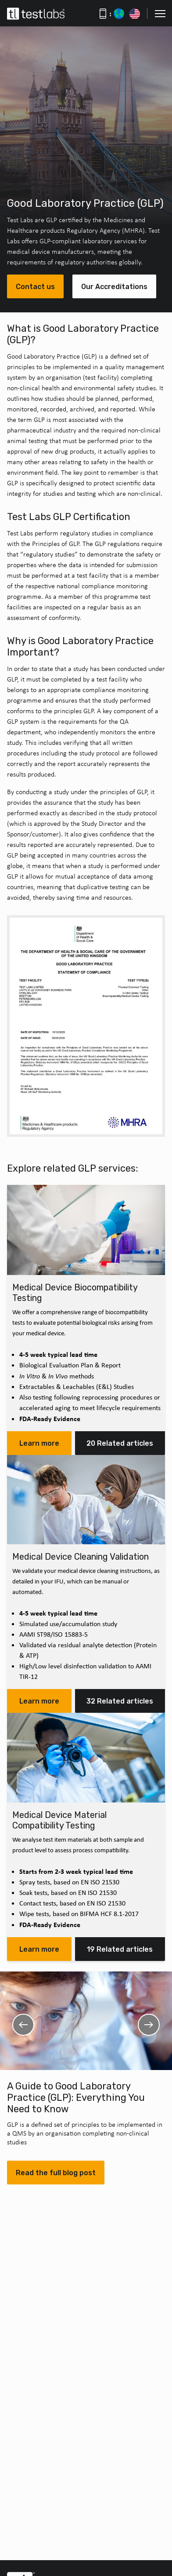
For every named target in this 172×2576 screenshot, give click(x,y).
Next (149, 2025)
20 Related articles (119, 1443)
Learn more (39, 1443)
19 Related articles (120, 1949)
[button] (160, 13)
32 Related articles (119, 1701)
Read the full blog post (56, 2173)
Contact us (35, 286)
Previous (23, 2025)
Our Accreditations (114, 286)
